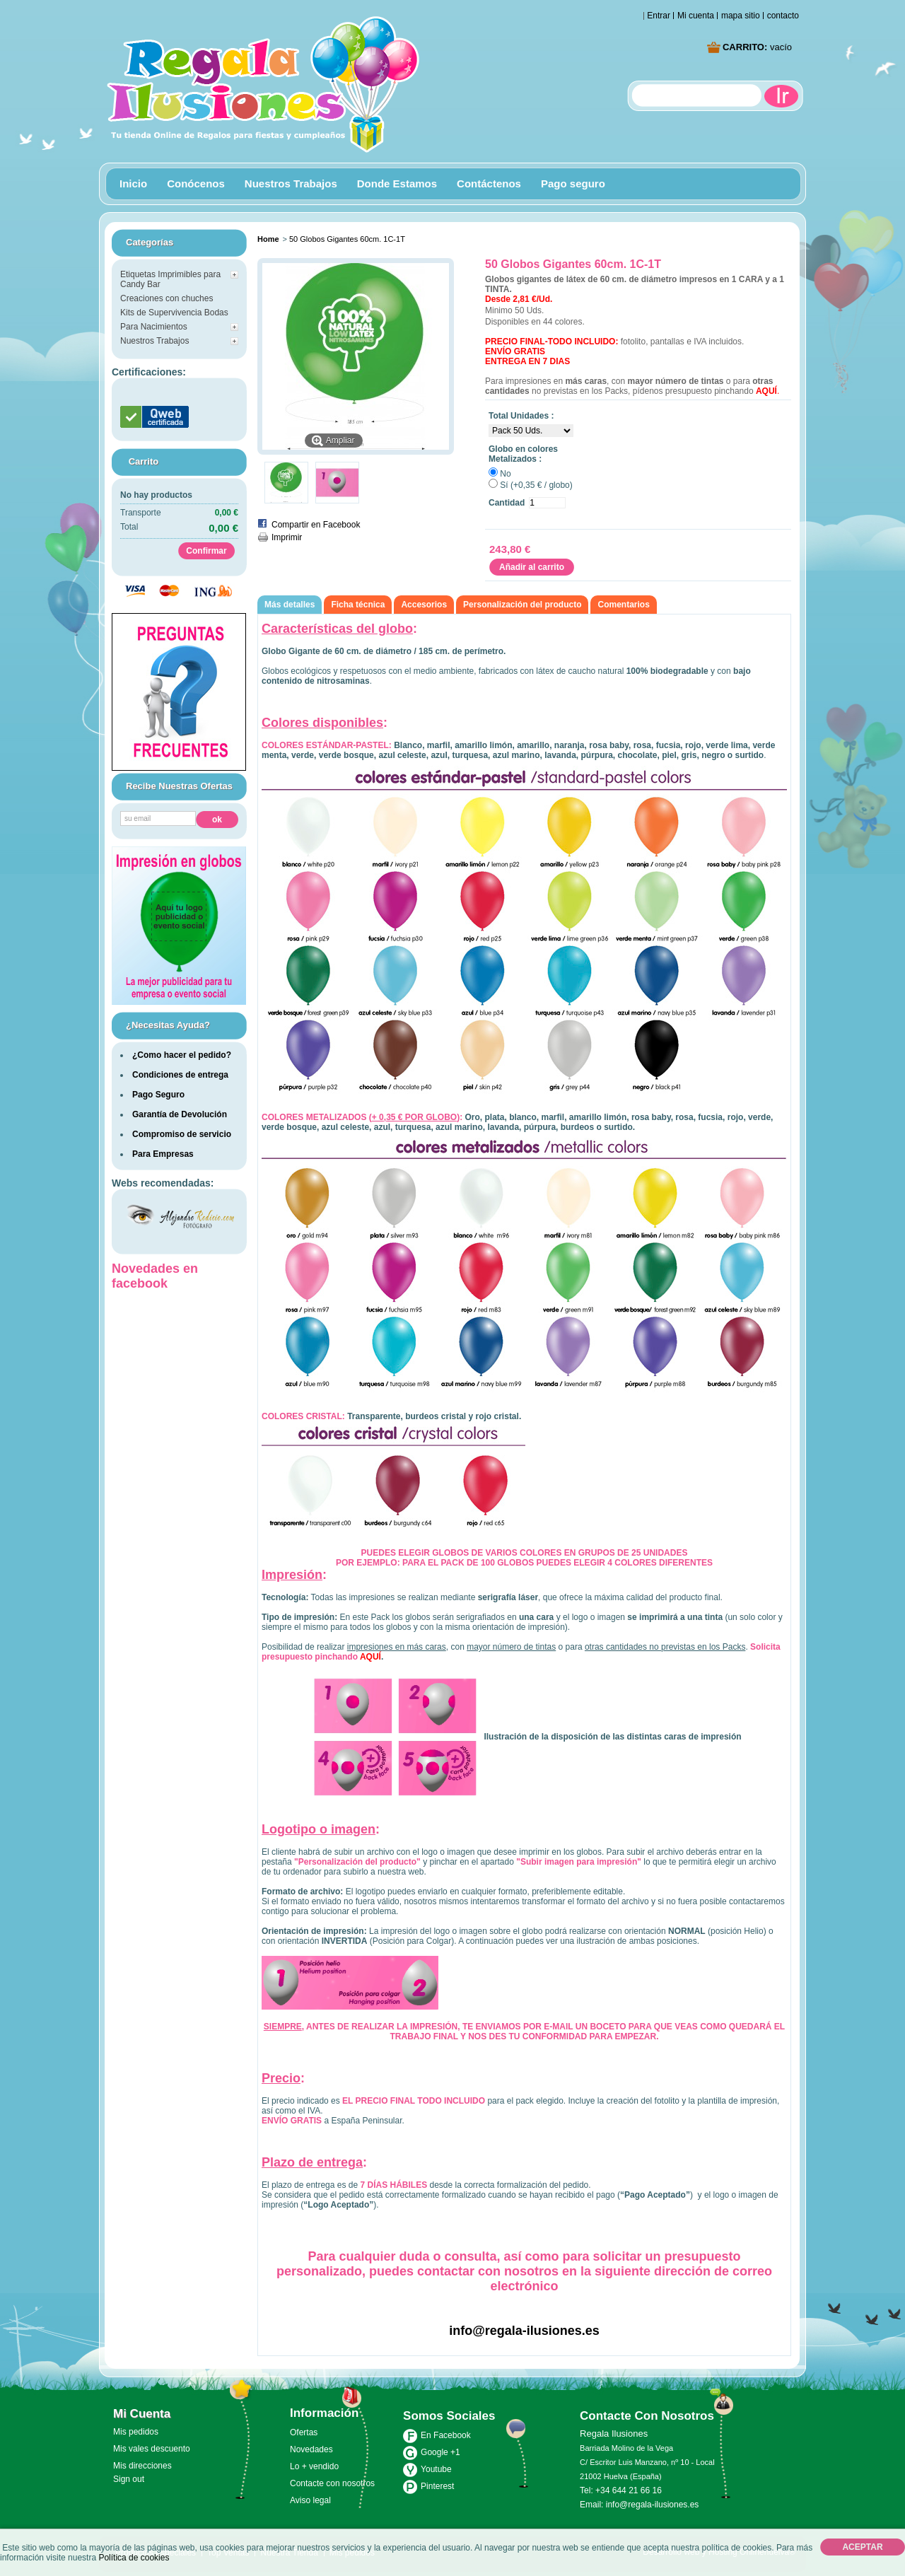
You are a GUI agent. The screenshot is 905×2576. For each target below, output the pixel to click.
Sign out (128, 2479)
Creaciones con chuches (166, 298)
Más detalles (289, 605)
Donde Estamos (397, 183)
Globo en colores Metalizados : (523, 454)
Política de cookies (133, 2558)
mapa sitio (740, 16)
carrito (144, 461)
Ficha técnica (358, 605)
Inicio (130, 185)
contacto (783, 16)
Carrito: (757, 47)
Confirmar (206, 551)
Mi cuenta (695, 16)
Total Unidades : (521, 416)
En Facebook (446, 2435)
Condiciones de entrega (180, 1075)
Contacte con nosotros (332, 2483)
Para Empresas (163, 1154)
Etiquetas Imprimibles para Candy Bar (170, 279)
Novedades (311, 2449)
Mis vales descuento (151, 2449)
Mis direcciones (142, 2466)
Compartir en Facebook (316, 525)
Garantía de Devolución (179, 1114)
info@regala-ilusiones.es (524, 2331)
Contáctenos (489, 183)
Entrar (658, 16)
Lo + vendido (314, 2466)
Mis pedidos (135, 2432)
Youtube (436, 2469)
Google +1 (440, 2452)
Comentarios (623, 605)
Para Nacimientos (153, 327)
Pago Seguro (158, 1095)
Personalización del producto (522, 605)
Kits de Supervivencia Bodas (174, 312)
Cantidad (507, 503)
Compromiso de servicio (181, 1134)
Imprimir (287, 537)
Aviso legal (310, 2500)
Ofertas (303, 2432)
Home (268, 239)
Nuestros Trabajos (287, 185)
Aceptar (862, 2547)
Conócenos (196, 183)
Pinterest (437, 2486)
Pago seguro (573, 183)
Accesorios (424, 605)
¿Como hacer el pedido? (181, 1055)
